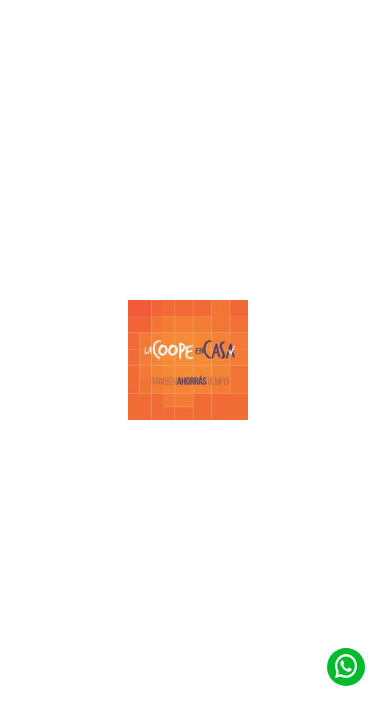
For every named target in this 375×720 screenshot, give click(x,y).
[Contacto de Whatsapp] (346, 666)
